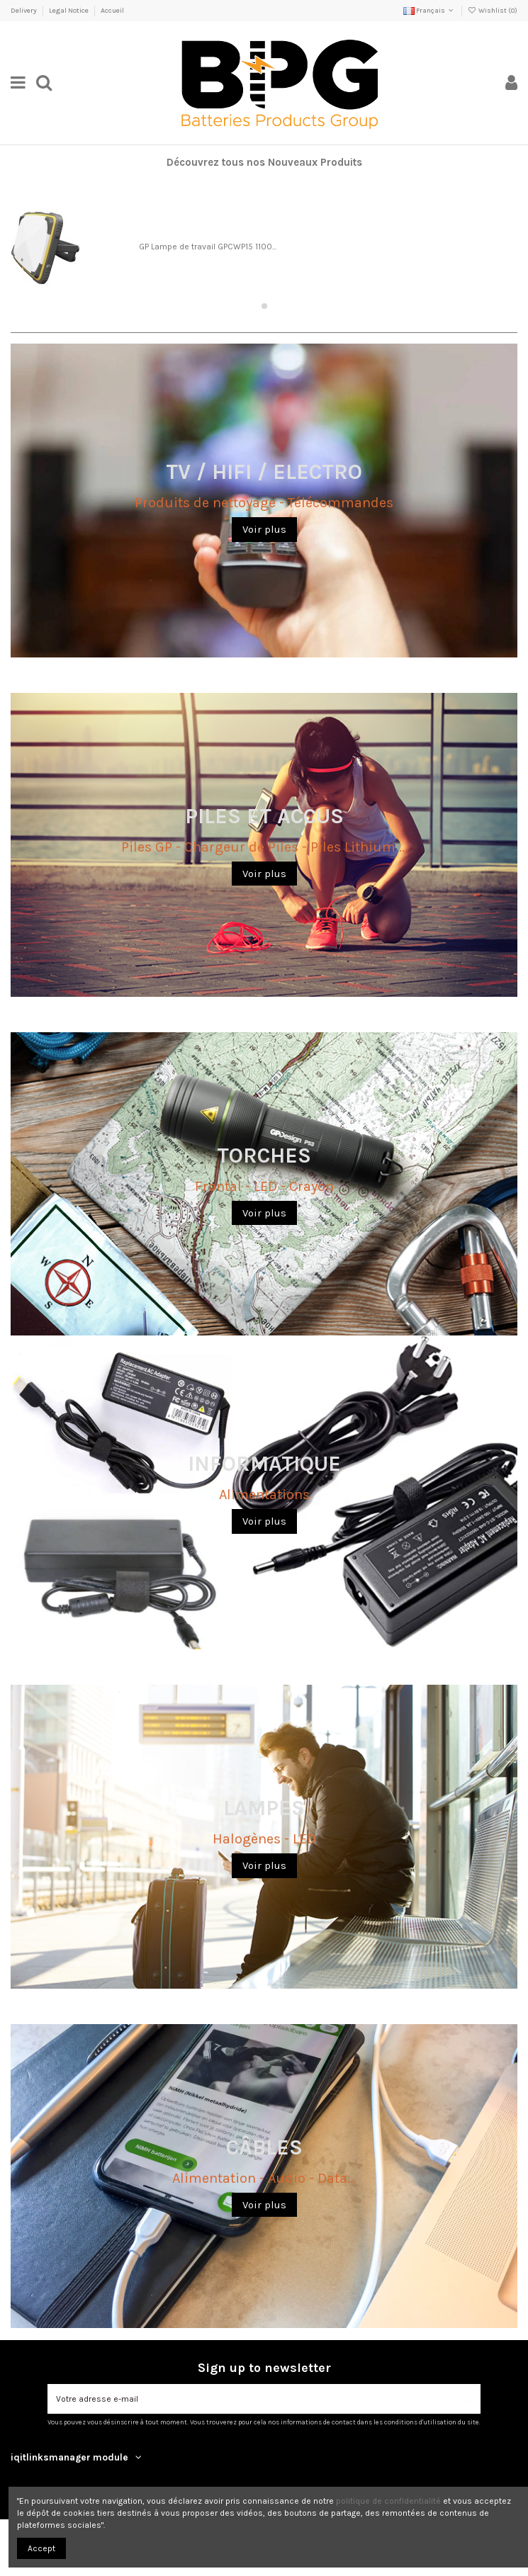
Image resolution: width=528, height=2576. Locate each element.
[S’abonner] (468, 2399)
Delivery (24, 10)
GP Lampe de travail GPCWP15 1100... (207, 247)
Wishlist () (492, 10)
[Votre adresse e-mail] (251, 2399)
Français (429, 10)
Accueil (112, 10)
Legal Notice (69, 10)
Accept (41, 2548)
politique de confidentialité (388, 2501)
